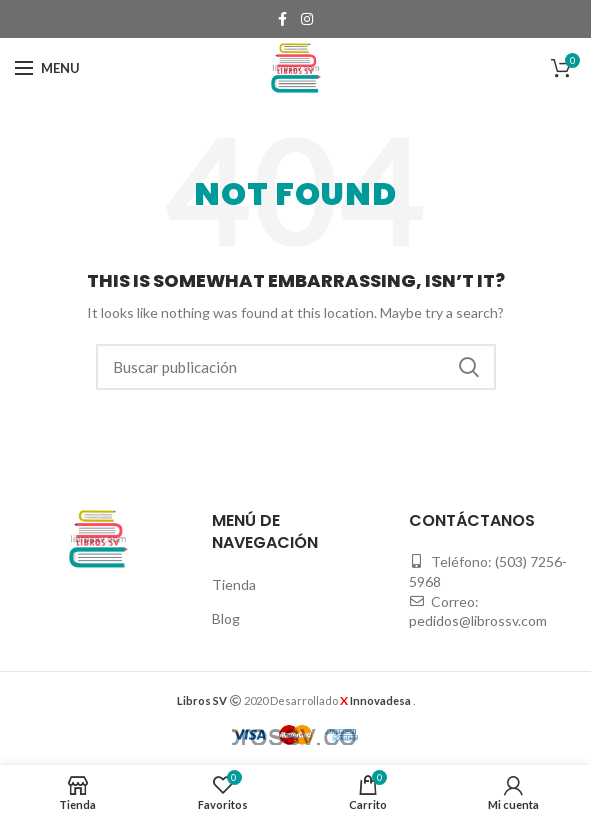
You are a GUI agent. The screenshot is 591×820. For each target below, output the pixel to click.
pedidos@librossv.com (478, 620)
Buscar (469, 367)
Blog (226, 618)
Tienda (234, 584)
